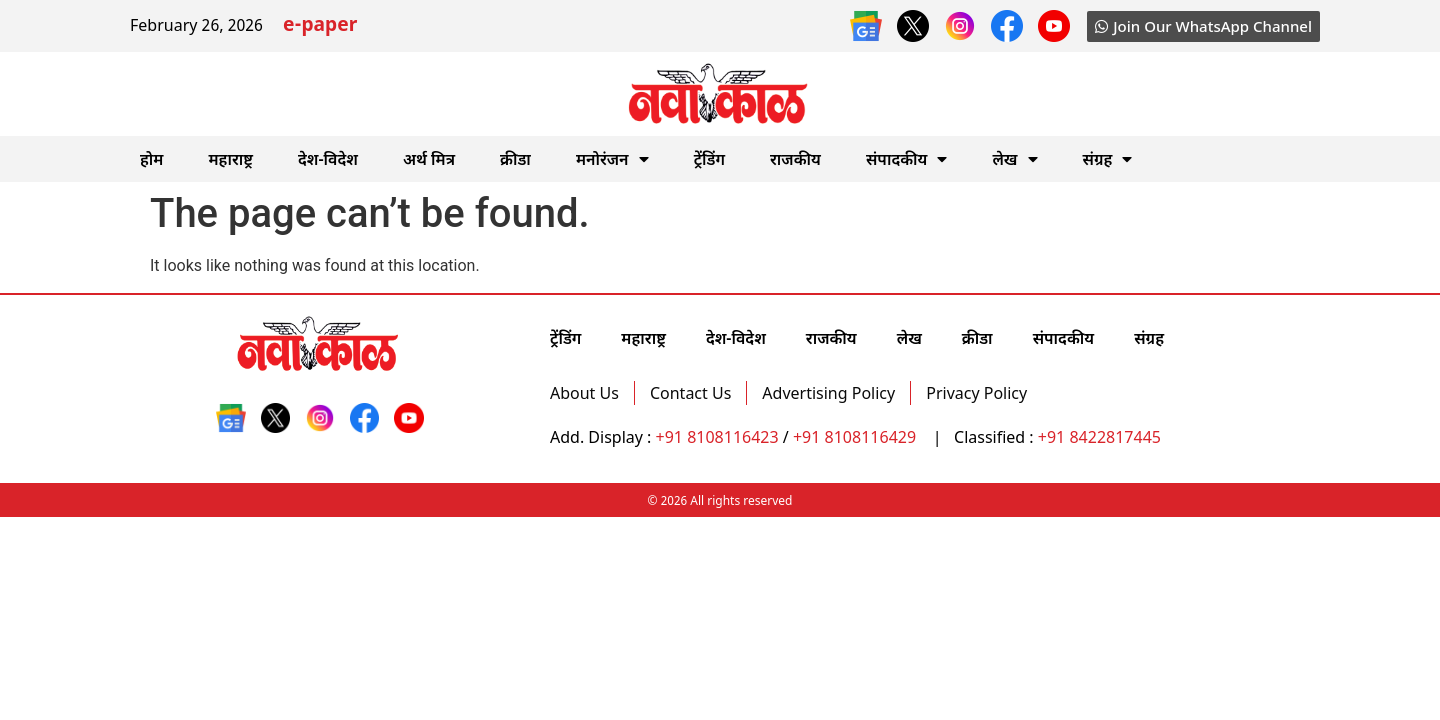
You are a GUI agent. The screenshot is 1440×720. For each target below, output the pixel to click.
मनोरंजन (612, 159)
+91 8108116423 (717, 437)
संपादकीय (907, 159)
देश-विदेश (328, 159)
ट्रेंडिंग (709, 159)
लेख (1014, 159)
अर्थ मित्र (429, 159)
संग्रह (1108, 159)
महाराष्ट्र (230, 159)
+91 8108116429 (856, 437)
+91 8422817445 (1099, 437)
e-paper (320, 26)
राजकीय (795, 159)
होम (151, 159)
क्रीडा (515, 159)
